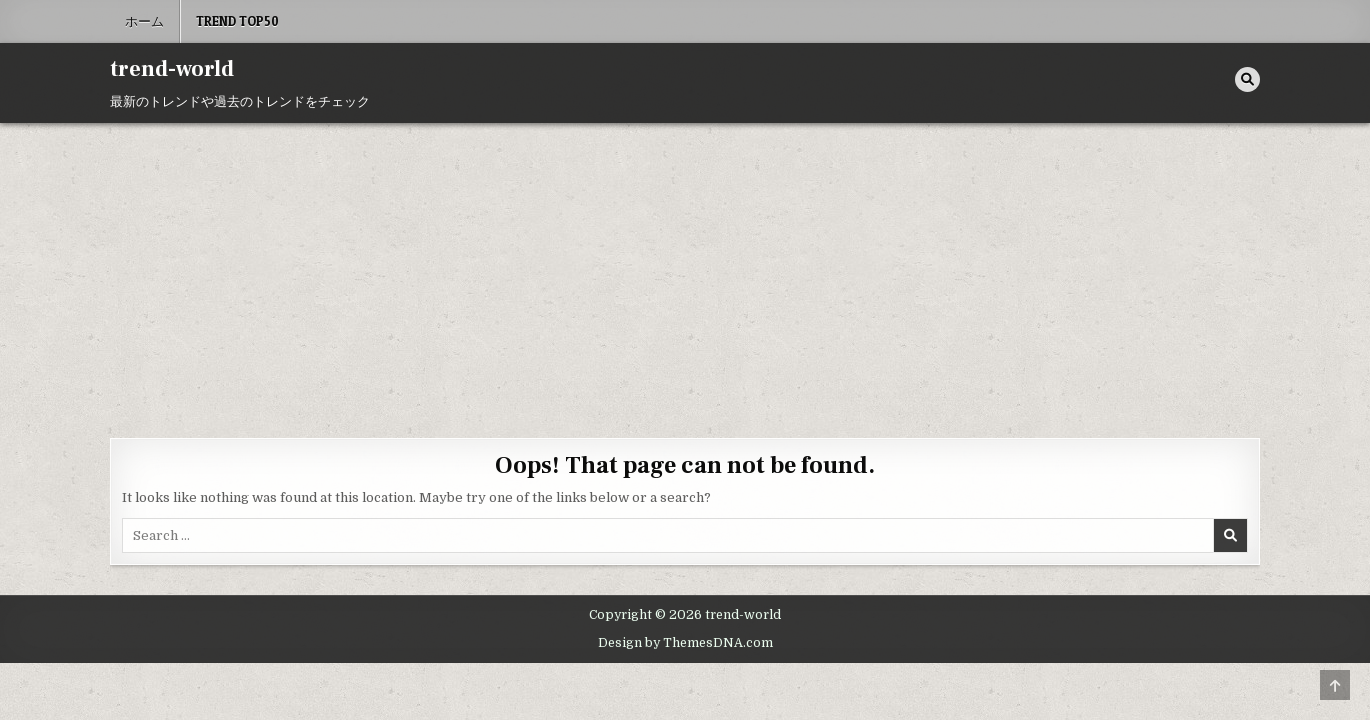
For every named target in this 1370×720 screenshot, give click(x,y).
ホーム (144, 21)
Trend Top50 (237, 21)
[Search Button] (1247, 79)
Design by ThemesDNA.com (685, 643)
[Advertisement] (685, 273)
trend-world (172, 69)
